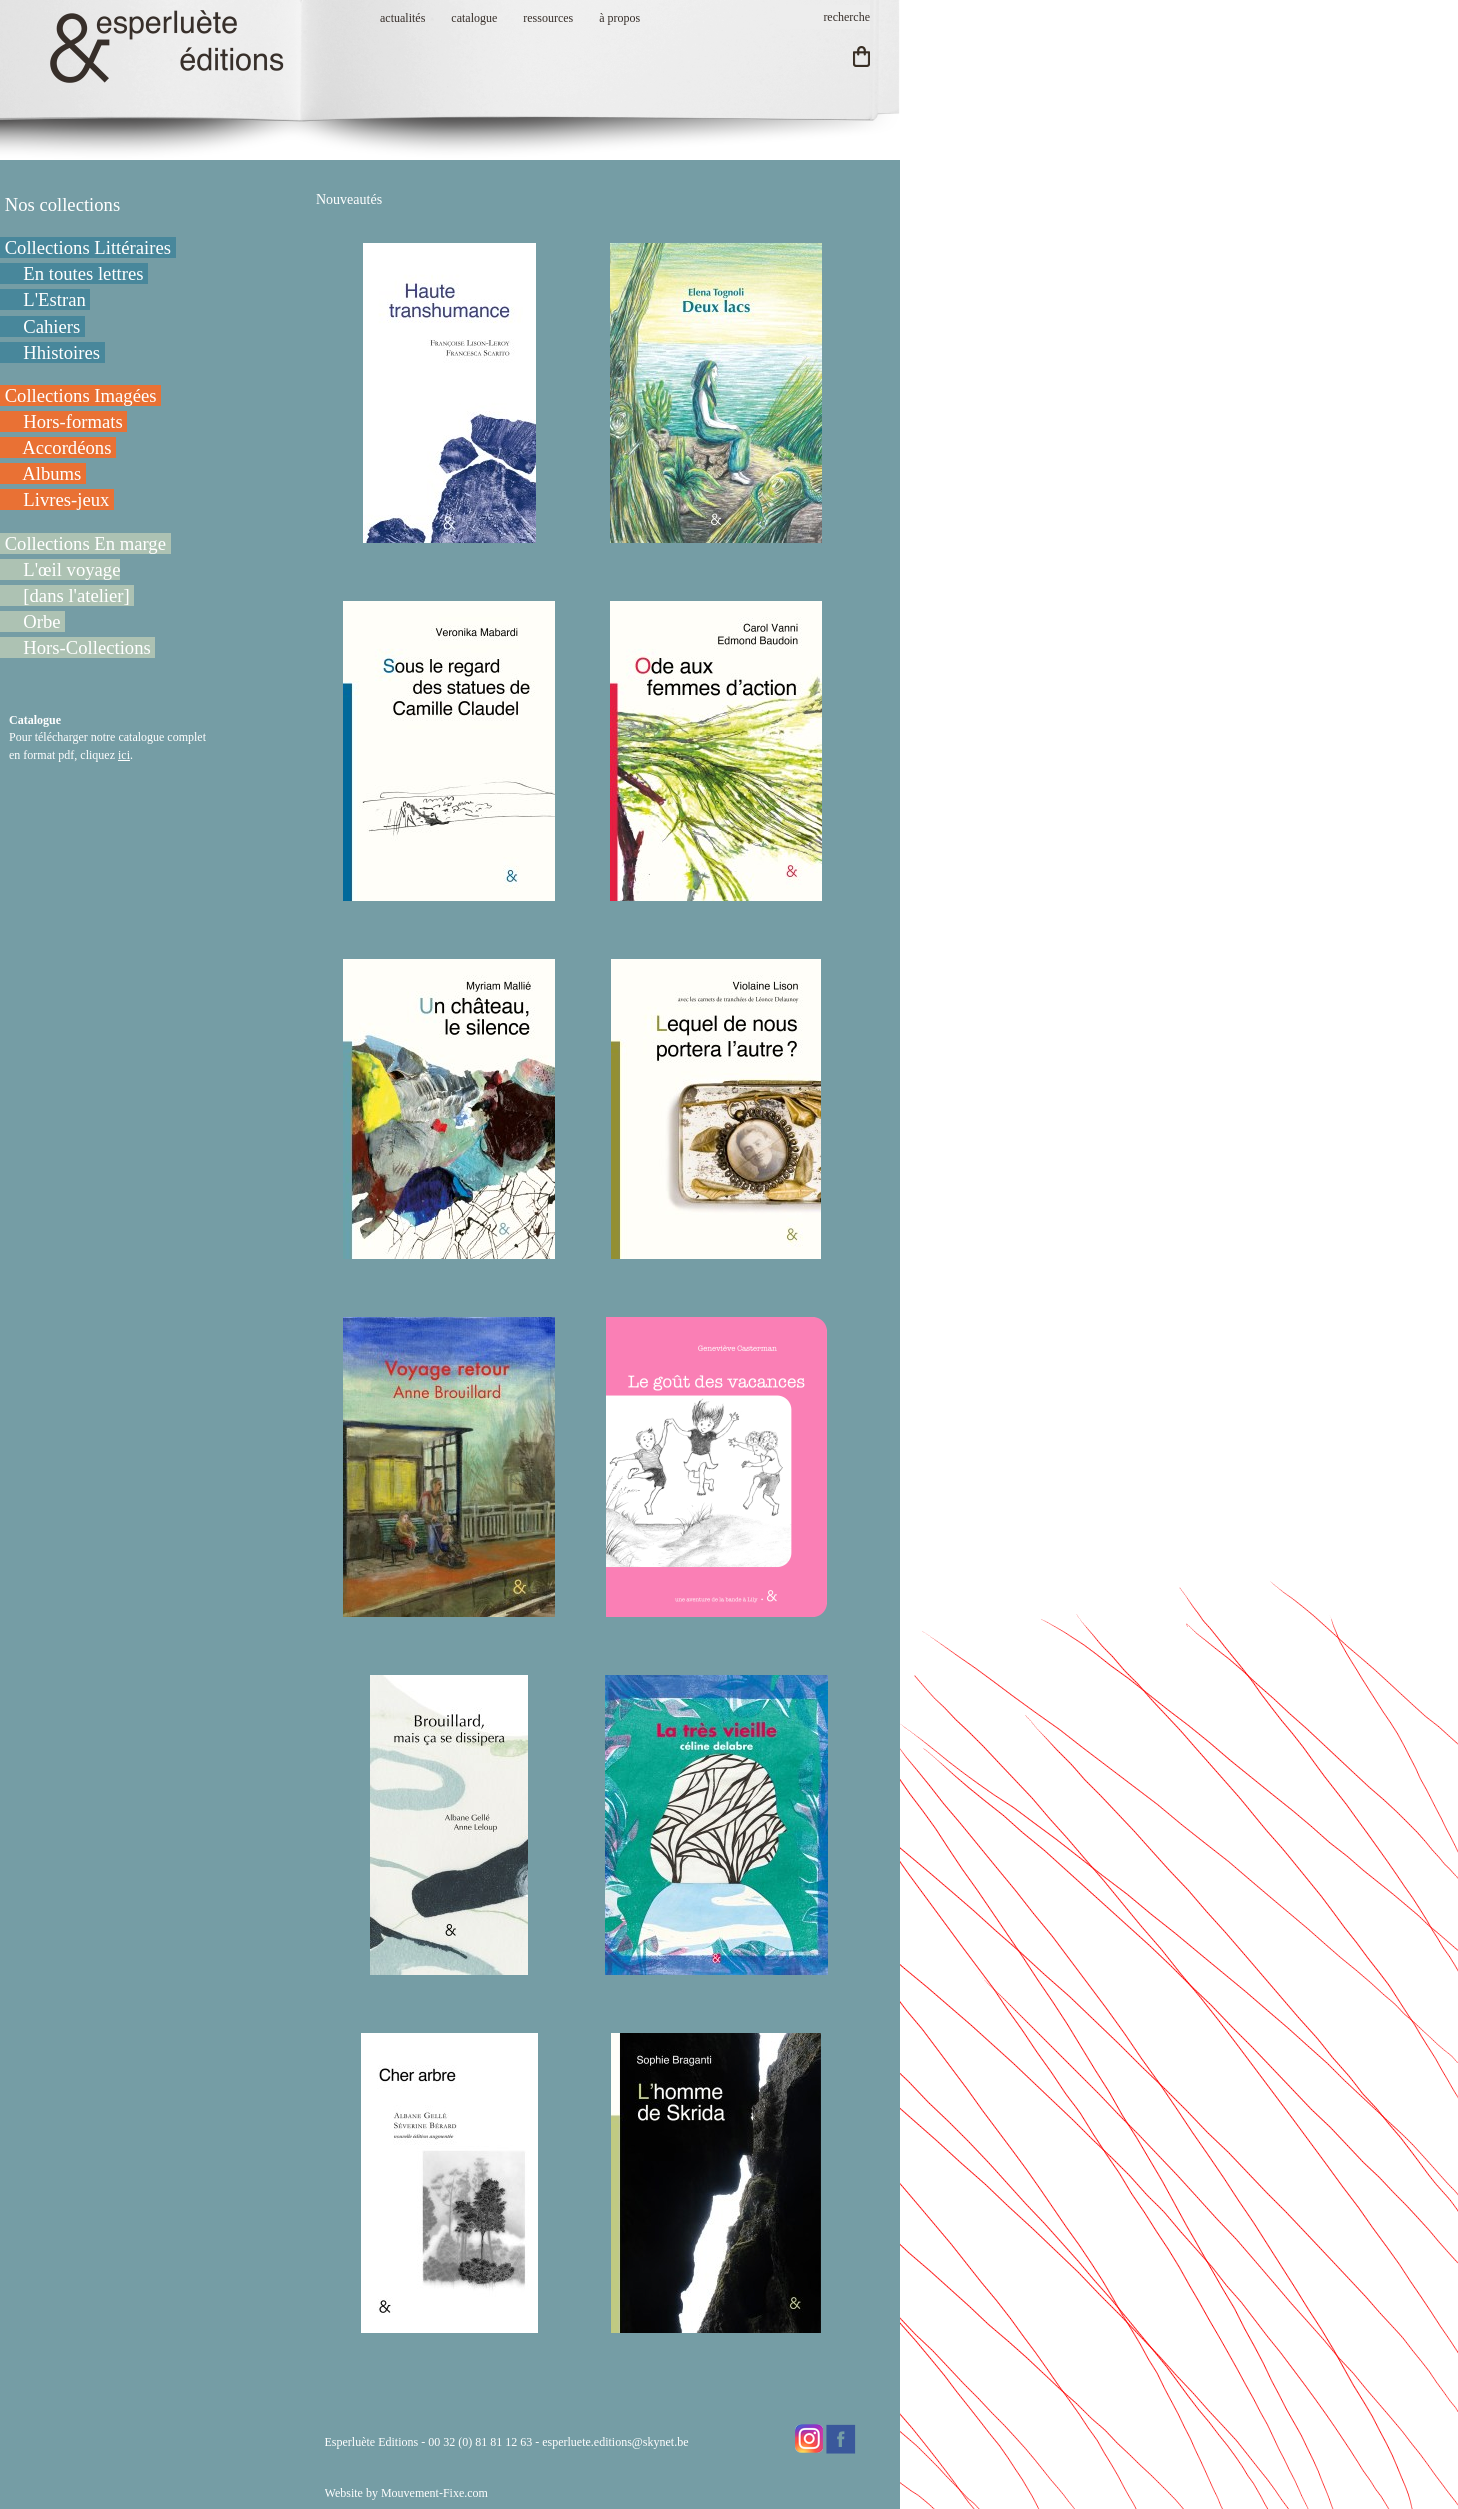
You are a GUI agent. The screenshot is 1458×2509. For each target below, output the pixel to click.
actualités (402, 18)
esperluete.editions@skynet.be (615, 2442)
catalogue (474, 18)
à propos (619, 18)
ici (124, 755)
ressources (548, 18)
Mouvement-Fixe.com (434, 2493)
